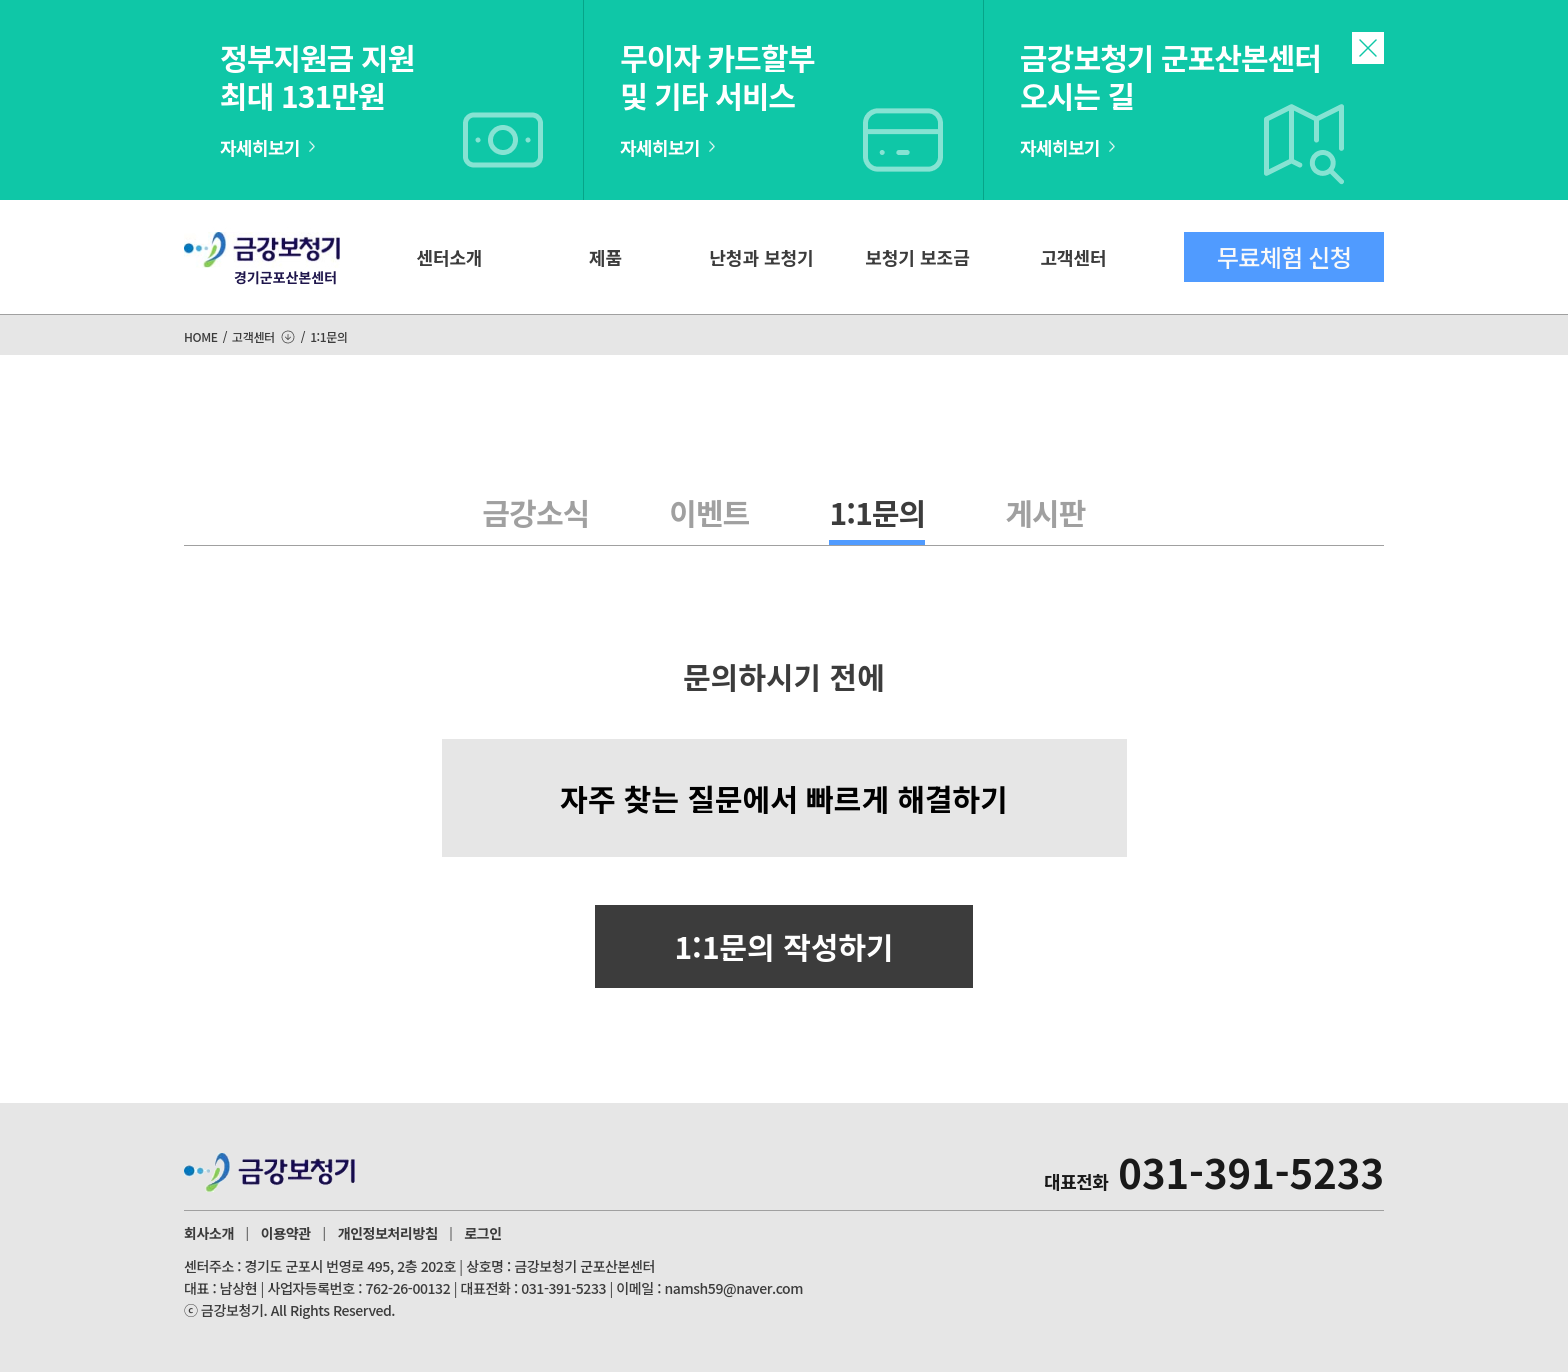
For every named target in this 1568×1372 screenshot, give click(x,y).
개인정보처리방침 (388, 1233)
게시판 (1045, 512)
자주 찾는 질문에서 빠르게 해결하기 (784, 798)
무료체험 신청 (1284, 256)
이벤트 (709, 512)
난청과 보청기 (761, 257)
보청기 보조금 (917, 257)
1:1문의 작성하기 (783, 946)
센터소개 (449, 257)
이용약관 (286, 1233)
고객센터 (1073, 257)
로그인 (482, 1233)
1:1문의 (877, 512)
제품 (605, 257)
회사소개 (209, 1233)
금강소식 (536, 512)
